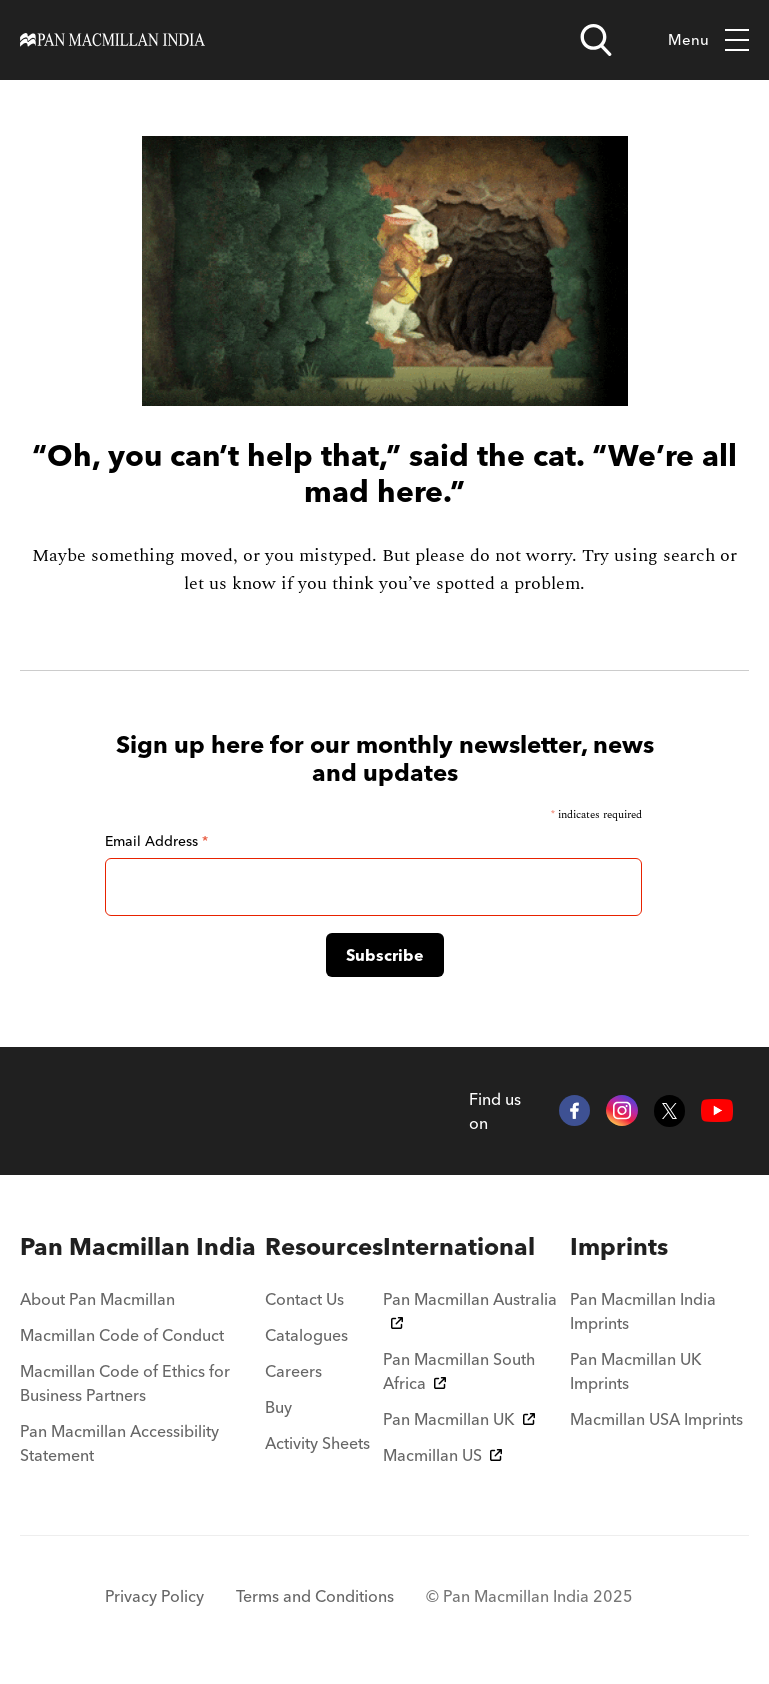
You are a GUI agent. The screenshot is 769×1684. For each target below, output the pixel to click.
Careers (293, 1371)
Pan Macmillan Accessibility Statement (119, 1443)
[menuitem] (142, 1247)
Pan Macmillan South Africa (459, 1371)
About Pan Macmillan (97, 1299)
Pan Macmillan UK (459, 1419)
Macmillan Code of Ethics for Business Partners (125, 1383)
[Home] (112, 40)
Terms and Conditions (315, 1596)
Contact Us (304, 1299)
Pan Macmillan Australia (470, 1309)
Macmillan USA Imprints (656, 1419)
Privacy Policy (154, 1596)
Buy (278, 1407)
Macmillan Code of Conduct (122, 1335)
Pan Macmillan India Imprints (643, 1311)
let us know (230, 583)
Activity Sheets (317, 1443)
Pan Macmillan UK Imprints (636, 1371)
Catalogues (306, 1335)
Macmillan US (442, 1455)
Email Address (156, 841)
